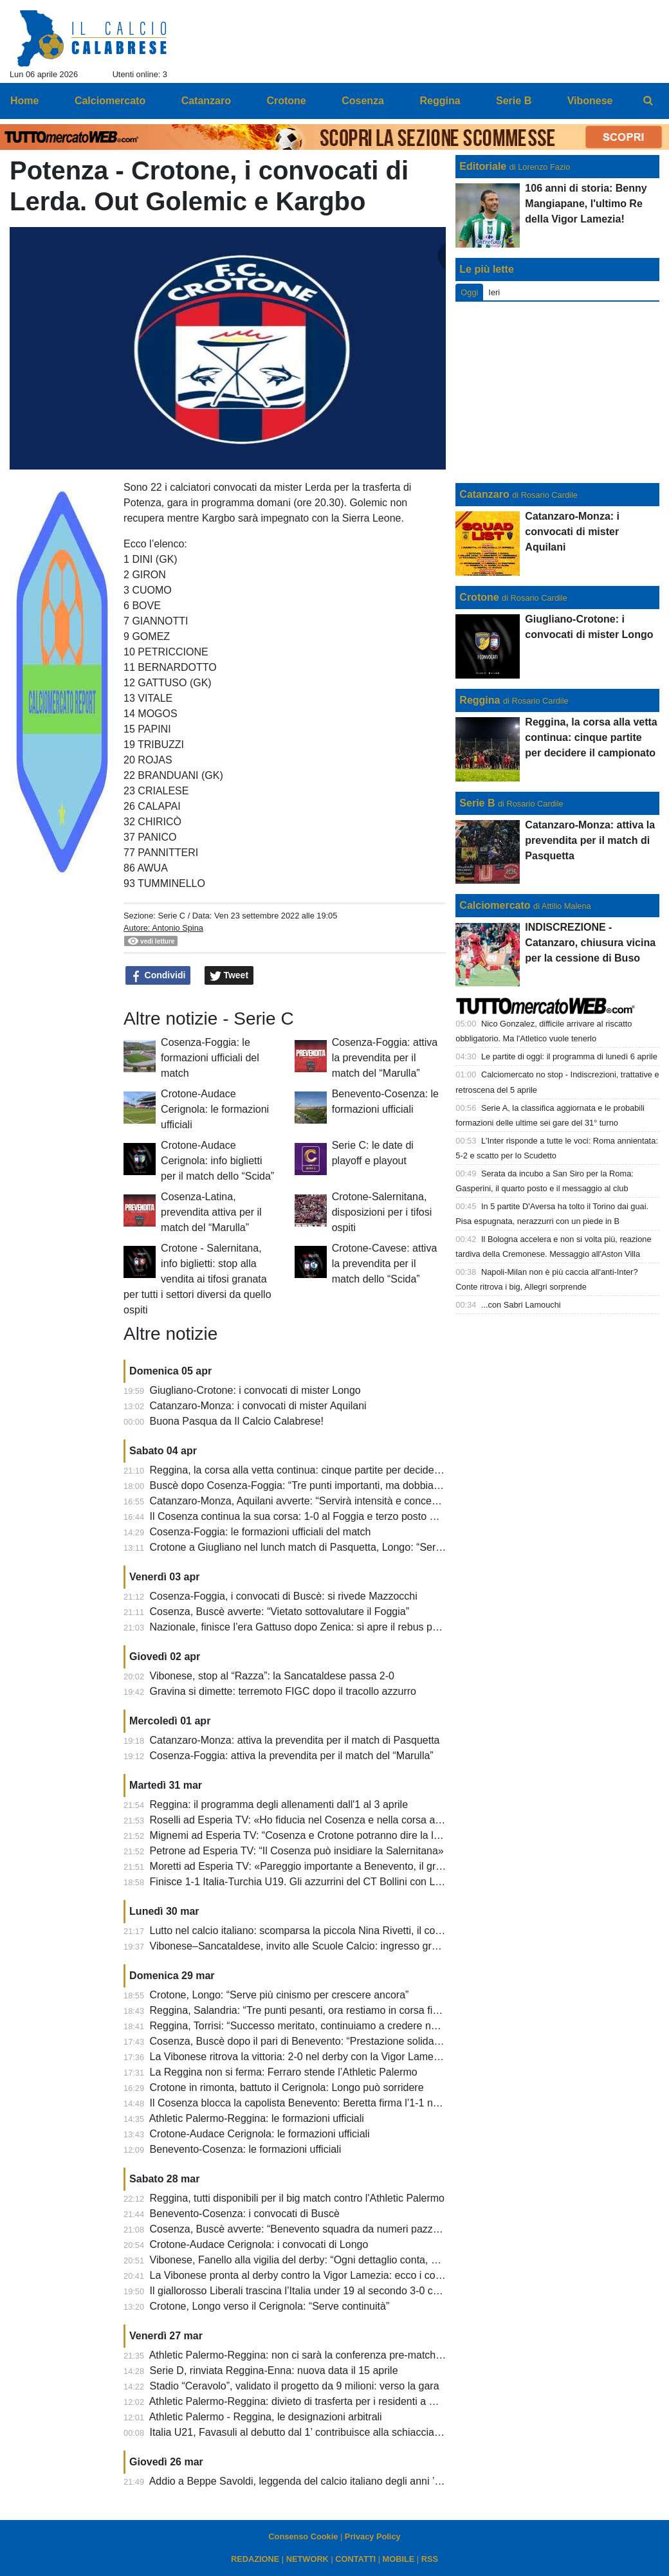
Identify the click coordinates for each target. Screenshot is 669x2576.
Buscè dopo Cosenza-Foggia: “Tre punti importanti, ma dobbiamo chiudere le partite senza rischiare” (379, 1485)
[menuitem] (648, 101)
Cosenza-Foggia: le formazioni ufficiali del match (210, 1058)
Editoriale (482, 166)
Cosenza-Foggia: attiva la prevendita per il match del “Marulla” (385, 1058)
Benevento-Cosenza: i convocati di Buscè (245, 2213)
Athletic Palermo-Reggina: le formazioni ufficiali (256, 2118)
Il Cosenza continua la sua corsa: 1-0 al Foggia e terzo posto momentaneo (320, 1516)
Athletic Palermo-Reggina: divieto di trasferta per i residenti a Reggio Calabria (326, 2401)
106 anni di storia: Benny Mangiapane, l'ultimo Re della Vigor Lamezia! (585, 203)
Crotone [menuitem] (286, 100)
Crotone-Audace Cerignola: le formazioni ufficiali (215, 1109)
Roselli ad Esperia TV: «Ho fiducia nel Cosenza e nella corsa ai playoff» (313, 1819)
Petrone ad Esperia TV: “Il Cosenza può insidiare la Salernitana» (297, 1850)
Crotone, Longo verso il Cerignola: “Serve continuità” (270, 2306)
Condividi (158, 976)
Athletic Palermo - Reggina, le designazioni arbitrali (265, 2416)
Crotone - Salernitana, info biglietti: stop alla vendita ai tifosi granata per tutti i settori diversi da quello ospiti (197, 1279)
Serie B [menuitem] (513, 100)
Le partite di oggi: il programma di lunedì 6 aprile (569, 1056)
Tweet (229, 976)
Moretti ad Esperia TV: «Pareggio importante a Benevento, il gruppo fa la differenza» (342, 1866)
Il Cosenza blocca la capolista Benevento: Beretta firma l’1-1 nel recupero (317, 2102)
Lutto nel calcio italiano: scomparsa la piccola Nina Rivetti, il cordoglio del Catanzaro (341, 1930)
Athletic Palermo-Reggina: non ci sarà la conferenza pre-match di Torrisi (313, 2355)
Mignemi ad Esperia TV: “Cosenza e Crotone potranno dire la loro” (301, 1835)
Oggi (469, 292)
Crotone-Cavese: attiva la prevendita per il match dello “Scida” (384, 1263)
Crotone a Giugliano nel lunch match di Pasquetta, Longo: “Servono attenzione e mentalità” (357, 1547)
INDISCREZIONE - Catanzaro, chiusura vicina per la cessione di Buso (590, 943)
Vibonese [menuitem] (590, 100)
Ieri (494, 292)
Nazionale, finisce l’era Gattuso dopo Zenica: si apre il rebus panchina (309, 1626)
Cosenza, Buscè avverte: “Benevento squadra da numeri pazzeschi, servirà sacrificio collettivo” (366, 2229)
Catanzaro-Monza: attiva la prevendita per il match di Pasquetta (295, 1740)
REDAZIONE (255, 2559)
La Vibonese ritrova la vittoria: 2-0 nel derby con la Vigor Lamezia (298, 2056)
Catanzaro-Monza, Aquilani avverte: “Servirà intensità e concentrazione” (314, 1500)
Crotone (479, 597)
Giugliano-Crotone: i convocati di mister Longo (255, 1390)
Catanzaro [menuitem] (206, 100)
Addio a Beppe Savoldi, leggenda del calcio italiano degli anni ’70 (297, 2481)
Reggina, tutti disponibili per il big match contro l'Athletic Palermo (297, 2198)
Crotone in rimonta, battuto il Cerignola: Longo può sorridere (287, 2087)
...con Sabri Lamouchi (521, 1305)
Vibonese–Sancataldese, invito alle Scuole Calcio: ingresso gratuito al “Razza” (328, 1946)
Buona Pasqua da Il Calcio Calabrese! (237, 1421)
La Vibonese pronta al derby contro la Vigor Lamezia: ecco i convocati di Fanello (333, 2275)
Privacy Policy (373, 2536)
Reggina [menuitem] (439, 100)
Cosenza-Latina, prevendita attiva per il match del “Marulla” (211, 1212)
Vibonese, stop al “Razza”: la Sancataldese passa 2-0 (272, 1675)
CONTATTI (355, 2559)
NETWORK (307, 2559)
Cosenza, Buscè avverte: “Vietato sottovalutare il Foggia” (279, 1611)
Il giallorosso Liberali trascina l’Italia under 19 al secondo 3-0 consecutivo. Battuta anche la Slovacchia (382, 2290)
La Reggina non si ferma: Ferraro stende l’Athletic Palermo (283, 2072)
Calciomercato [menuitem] (110, 100)
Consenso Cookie (303, 2536)
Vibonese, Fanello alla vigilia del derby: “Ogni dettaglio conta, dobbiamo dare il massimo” (352, 2259)
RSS (429, 2559)
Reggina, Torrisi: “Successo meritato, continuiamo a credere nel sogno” (311, 2025)
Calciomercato (494, 905)
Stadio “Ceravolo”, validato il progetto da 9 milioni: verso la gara (294, 2385)
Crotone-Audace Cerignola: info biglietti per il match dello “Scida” (217, 1161)
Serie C (171, 915)
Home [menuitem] (24, 100)
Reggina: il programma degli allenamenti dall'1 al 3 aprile (279, 1804)
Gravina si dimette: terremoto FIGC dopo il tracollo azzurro (283, 1691)
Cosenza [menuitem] (363, 100)
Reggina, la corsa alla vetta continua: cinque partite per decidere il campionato (328, 1470)
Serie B (477, 803)
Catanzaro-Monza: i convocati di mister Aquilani (258, 1405)
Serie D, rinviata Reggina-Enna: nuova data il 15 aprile (274, 2370)
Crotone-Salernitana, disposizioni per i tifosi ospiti (382, 1212)
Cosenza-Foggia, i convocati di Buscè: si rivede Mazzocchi (283, 1596)
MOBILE (399, 2559)
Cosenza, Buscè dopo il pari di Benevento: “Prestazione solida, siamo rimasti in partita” (348, 2041)
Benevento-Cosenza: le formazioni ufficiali (246, 2149)
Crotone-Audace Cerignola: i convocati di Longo (259, 2244)
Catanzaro (484, 494)
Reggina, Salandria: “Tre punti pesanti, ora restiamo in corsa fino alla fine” (318, 2010)
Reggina (479, 700)
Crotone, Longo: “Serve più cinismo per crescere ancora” (279, 1994)
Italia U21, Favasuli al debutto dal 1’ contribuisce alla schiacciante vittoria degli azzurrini (349, 2432)
